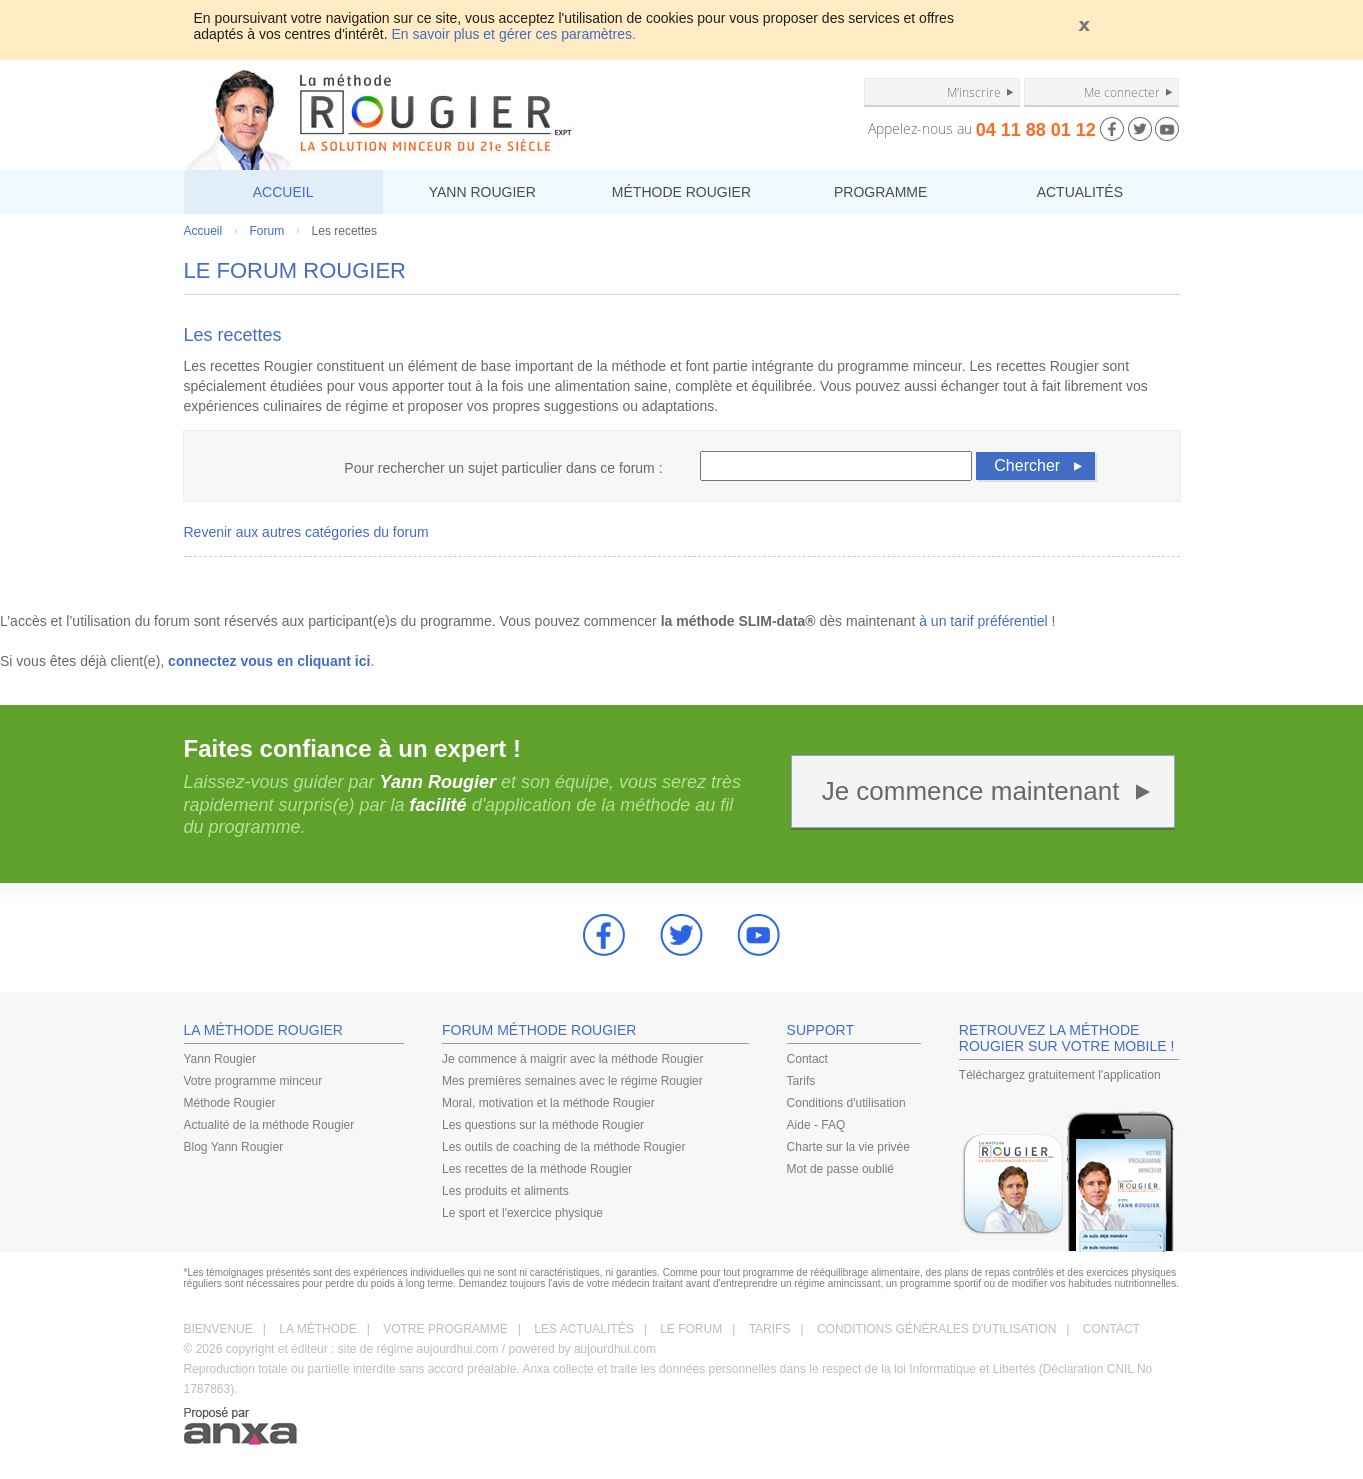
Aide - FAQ (816, 1125)
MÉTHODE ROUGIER (681, 192)
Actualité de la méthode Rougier (269, 1125)
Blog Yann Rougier (234, 1147)
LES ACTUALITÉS (583, 1329)
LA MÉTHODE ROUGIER (263, 1030)
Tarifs (801, 1081)
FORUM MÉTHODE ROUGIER (539, 1030)
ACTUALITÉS (1080, 192)
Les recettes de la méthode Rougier (537, 1169)
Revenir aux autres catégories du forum (306, 532)
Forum (267, 231)
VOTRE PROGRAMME (445, 1329)
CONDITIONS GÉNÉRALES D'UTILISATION (936, 1329)
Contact (807, 1059)
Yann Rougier (220, 1059)
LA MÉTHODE (317, 1329)
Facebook (604, 935)
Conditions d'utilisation (846, 1103)
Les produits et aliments (505, 1191)
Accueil (203, 231)
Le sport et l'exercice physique (522, 1213)
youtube (759, 935)
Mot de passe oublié (840, 1169)
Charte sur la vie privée (848, 1147)
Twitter (682, 935)
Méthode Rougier (230, 1103)
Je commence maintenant (971, 791)
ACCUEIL (283, 192)
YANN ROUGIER (482, 192)
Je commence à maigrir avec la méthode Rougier (572, 1059)
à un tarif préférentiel (983, 621)
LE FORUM (691, 1329)
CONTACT (1111, 1329)
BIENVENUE (218, 1329)
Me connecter (1122, 92)
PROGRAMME (880, 192)
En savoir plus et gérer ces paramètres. (514, 34)
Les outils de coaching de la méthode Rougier (564, 1147)
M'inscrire (974, 92)
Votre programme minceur (253, 1081)
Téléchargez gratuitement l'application (1060, 1075)
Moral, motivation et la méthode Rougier (548, 1103)
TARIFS (770, 1329)
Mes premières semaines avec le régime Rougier (572, 1081)
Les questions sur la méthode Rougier (543, 1125)
